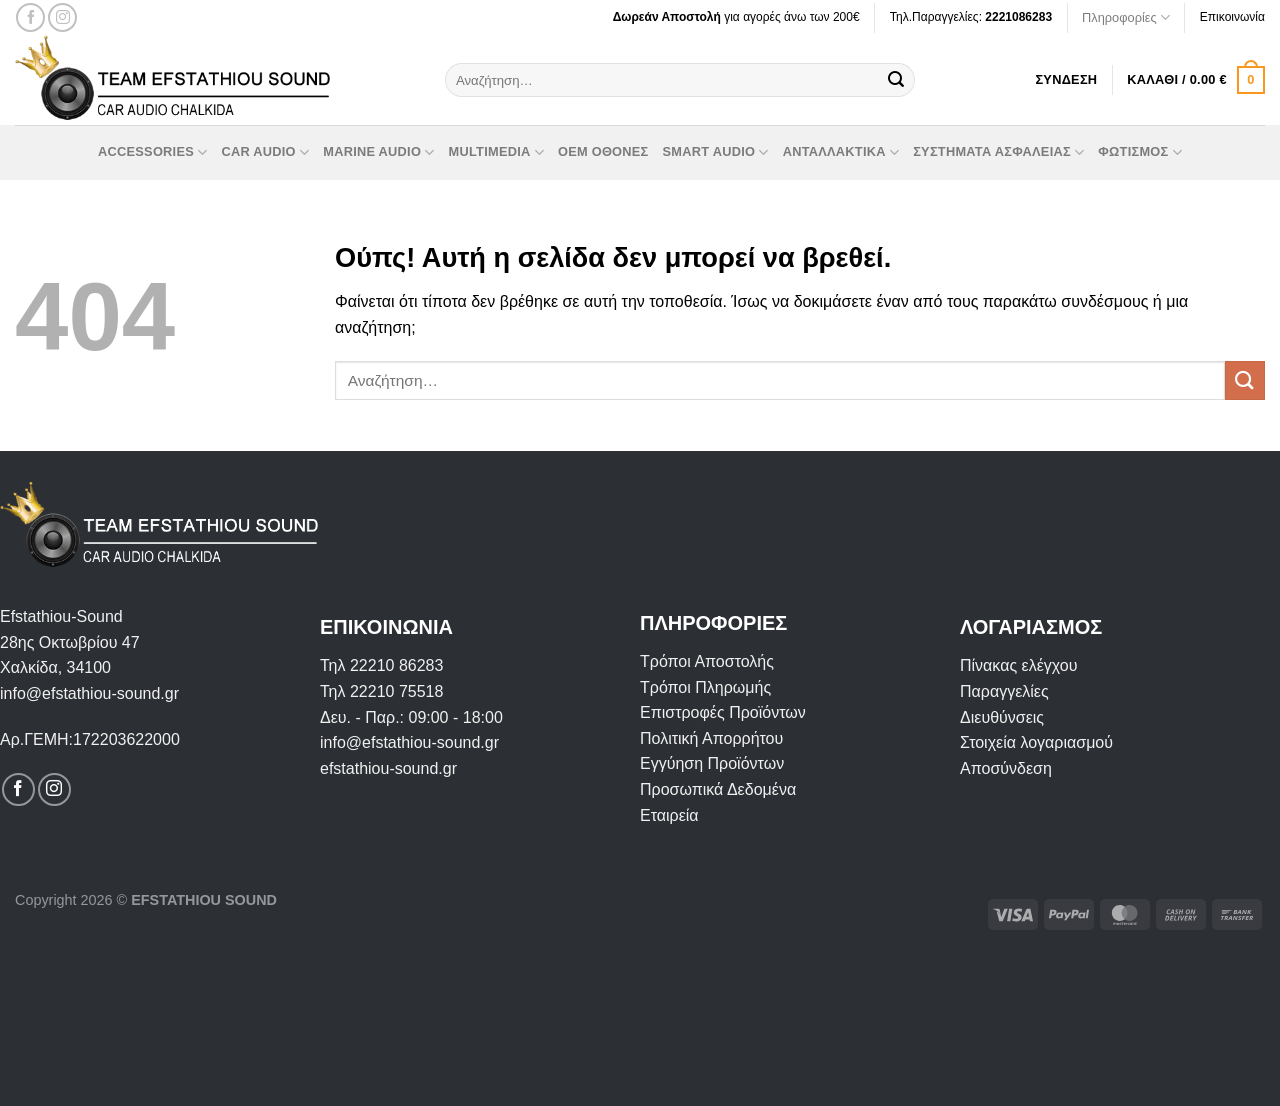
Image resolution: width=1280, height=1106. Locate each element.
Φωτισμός (1140, 152)
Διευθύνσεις (1002, 717)
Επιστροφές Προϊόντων (723, 712)
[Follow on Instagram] (62, 17)
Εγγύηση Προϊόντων (712, 763)
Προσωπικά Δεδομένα (718, 789)
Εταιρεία (669, 815)
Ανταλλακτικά (841, 152)
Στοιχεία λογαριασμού (1036, 742)
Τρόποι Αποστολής (707, 661)
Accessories (152, 152)
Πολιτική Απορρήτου (711, 738)
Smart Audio (716, 152)
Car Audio (265, 152)
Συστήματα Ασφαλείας (998, 152)
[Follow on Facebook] (30, 17)
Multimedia (496, 152)
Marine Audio (378, 152)
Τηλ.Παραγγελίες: (971, 17)
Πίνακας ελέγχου (1018, 665)
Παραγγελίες (1004, 691)
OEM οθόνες (603, 151)
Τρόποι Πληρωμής (705, 687)
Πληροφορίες (1126, 17)
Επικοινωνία (1232, 17)
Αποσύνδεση (1006, 768)
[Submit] (896, 80)
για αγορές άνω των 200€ (736, 17)
